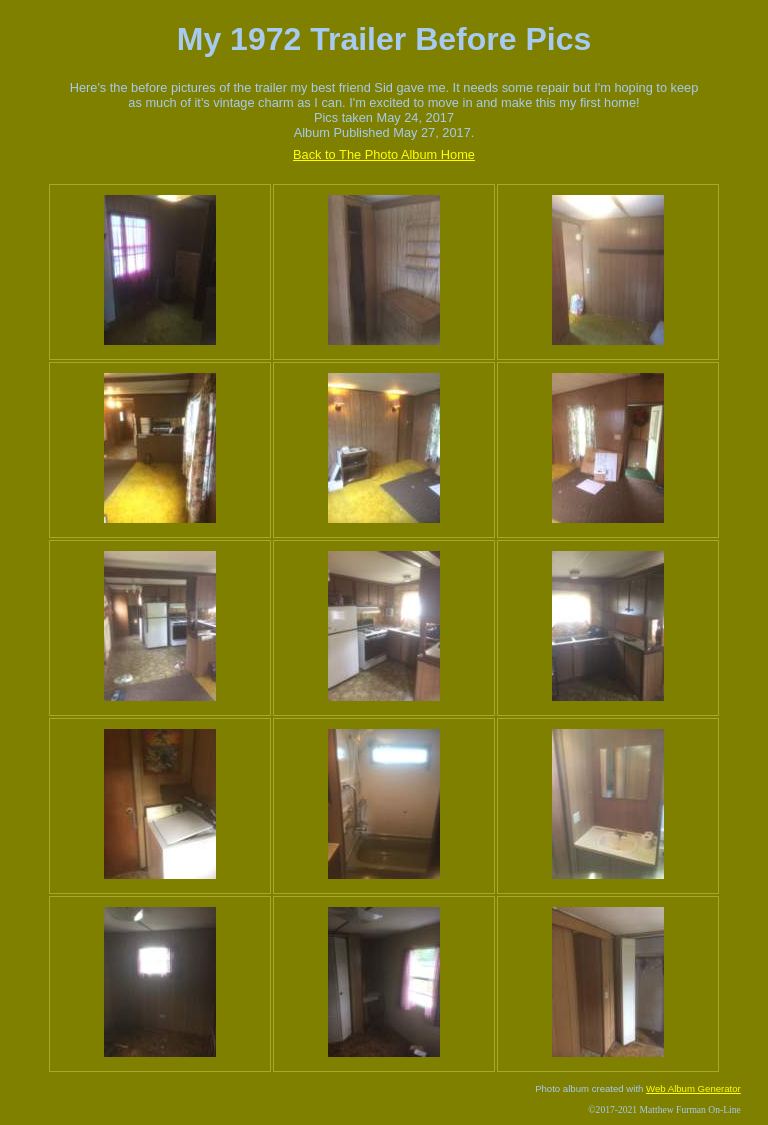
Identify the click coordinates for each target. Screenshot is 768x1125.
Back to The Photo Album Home (384, 154)
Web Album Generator (693, 1088)
